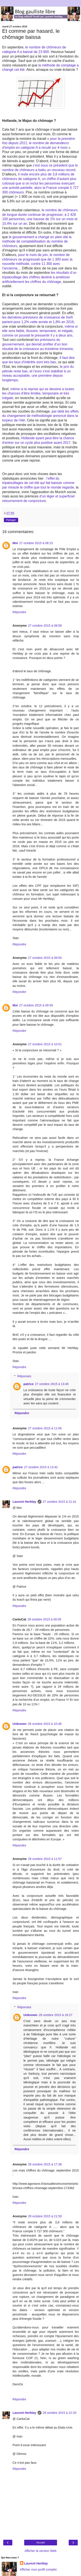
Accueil (40, 2542)
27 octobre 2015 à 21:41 (59, 1501)
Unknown (20, 1724)
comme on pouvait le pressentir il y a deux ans (37, 335)
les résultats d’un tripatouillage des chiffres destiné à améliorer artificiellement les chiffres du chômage (39, 277)
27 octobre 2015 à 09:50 (45, 957)
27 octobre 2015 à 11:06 (45, 1428)
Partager (11, 520)
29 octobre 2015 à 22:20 (59, 2412)
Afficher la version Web (40, 2551)
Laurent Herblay (24, 1501)
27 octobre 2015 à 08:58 (45, 625)
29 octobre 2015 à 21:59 (45, 2216)
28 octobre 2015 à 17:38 (45, 2164)
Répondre (19, 612)
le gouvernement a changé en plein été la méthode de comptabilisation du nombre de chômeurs (36, 241)
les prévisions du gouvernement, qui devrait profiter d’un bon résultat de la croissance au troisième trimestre (37, 344)
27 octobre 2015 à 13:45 (52, 1384)
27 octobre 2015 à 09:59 (36, 1005)
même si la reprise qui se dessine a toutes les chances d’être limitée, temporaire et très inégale (38, 393)
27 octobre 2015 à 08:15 (36, 543)
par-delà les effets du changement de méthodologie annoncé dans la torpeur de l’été (40, 416)
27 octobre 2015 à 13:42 (41, 1467)
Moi (15, 543)
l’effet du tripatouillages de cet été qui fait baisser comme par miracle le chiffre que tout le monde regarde (38, 483)
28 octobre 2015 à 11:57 (45, 1859)
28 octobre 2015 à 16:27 (55, 2015)
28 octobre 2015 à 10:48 (45, 1724)
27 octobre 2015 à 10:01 (45, 1044)
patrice (28, 1384)
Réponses (24, 1376)
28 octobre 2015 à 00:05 (44, 1619)
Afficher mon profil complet (38, 2569)
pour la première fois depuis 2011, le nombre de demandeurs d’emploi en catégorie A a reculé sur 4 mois (38, 143)
